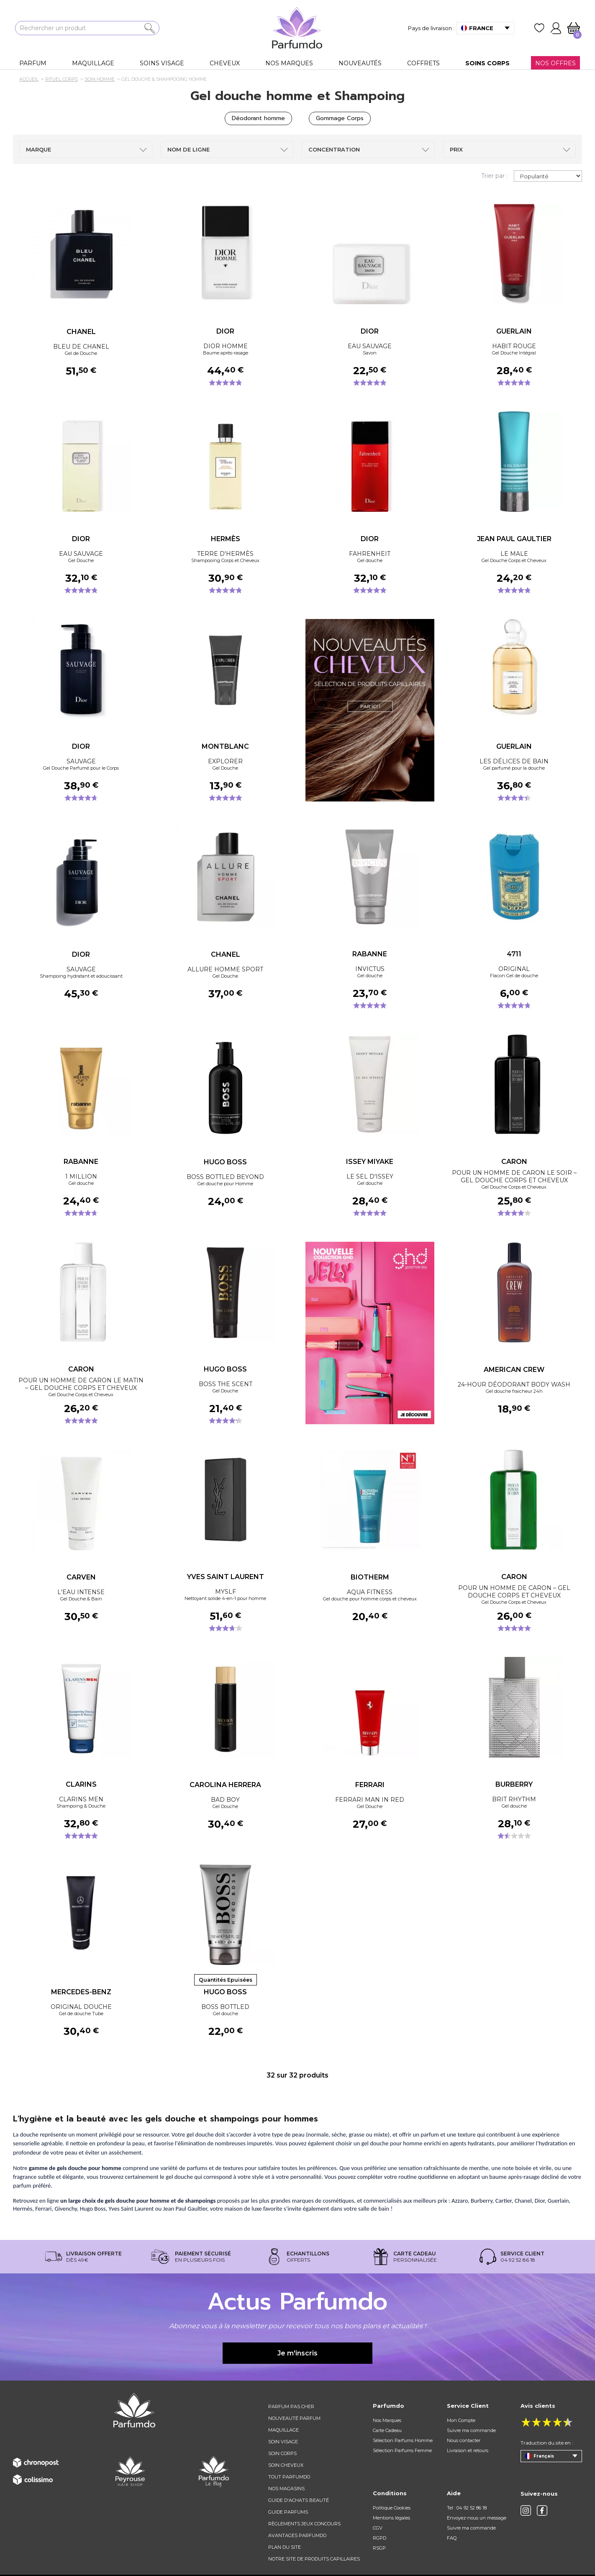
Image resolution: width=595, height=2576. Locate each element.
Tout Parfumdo (289, 2477)
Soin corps (282, 2453)
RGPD (379, 2538)
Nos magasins (286, 2488)
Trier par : (494, 176)
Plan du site (284, 2547)
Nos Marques (387, 2420)
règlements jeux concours (304, 2524)
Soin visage (283, 2442)
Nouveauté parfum (294, 2418)
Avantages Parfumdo (297, 2535)
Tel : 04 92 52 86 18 (467, 2508)
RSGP (379, 2548)
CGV (377, 2528)
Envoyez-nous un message (476, 2518)
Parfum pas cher (291, 2406)
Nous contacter (463, 2440)
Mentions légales (391, 2518)
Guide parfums (288, 2512)
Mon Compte (461, 2420)
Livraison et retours (467, 2450)
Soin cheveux (285, 2465)
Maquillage (283, 2430)
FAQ (452, 2538)
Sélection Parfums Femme (402, 2450)
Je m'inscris (297, 2353)
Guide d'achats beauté (298, 2500)
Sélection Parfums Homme (403, 2440)
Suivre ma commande (471, 2430)
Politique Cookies (391, 2508)
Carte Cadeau (387, 2430)
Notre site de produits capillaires (314, 2559)
